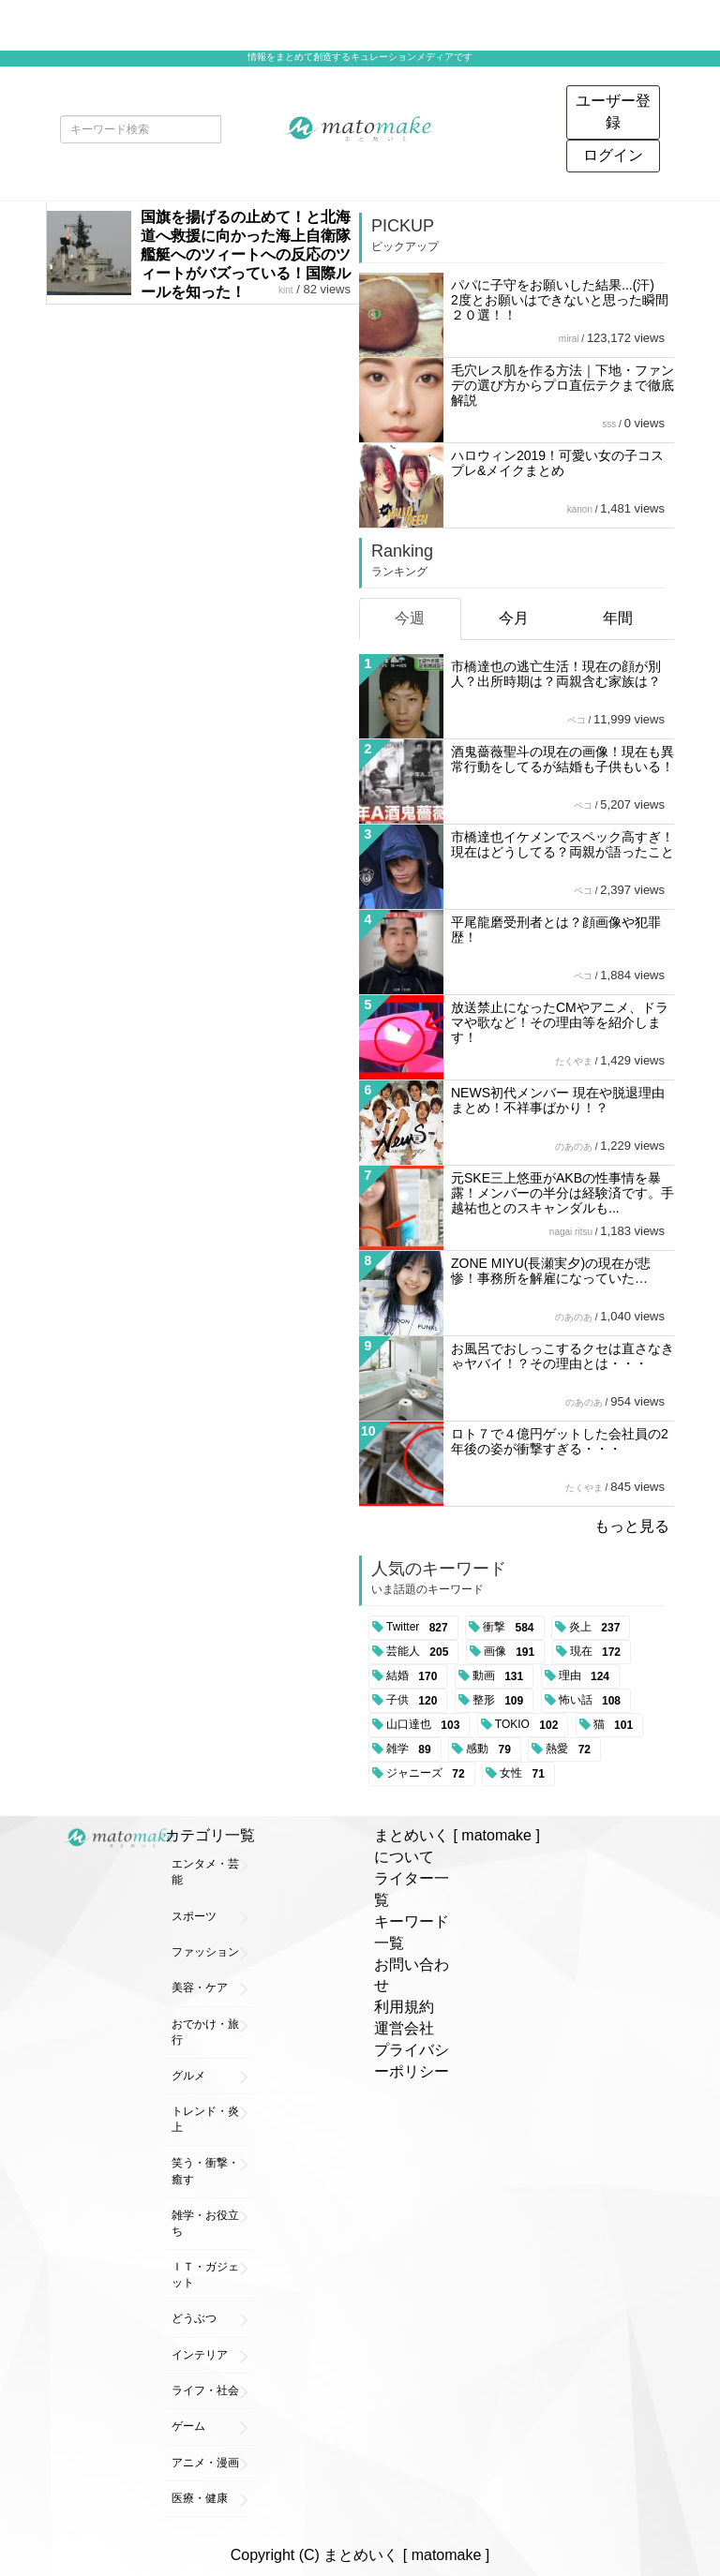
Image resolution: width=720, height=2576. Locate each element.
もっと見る (631, 1526)
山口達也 (426, 1725)
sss (609, 424)
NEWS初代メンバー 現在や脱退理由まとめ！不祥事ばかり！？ (558, 1100)
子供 (414, 1700)
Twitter (420, 1627)
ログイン (613, 155)
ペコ (576, 720)
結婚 (414, 1676)
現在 (598, 1652)
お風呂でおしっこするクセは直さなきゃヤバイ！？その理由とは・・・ (562, 1356)
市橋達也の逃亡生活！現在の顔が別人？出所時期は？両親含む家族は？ (556, 674)
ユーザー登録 (613, 111)
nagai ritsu (570, 1232)
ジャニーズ (429, 1773)
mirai (569, 339)
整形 (501, 1700)
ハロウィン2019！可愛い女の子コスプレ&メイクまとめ (557, 463)
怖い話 (593, 1700)
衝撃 (511, 1627)
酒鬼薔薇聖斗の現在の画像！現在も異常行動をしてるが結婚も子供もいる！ (562, 759)
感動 (492, 1749)
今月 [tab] (514, 618)
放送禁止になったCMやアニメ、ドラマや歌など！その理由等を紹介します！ (559, 1022)
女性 (525, 1773)
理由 (587, 1676)
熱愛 (571, 1749)
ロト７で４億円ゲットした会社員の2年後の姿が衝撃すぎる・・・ (559, 1441)
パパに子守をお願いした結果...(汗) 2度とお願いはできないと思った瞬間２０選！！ (559, 299)
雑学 (412, 1749)
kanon (579, 509)
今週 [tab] (410, 618)
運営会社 (404, 2028)
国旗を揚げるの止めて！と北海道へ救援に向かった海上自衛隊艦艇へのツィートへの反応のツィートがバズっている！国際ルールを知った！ (246, 254)
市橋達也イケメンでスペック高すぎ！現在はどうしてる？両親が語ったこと (562, 844)
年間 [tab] (618, 618)
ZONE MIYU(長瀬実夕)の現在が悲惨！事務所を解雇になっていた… (551, 1271)
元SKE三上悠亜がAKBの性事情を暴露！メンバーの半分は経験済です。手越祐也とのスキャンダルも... (562, 1192)
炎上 (597, 1627)
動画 (501, 1676)
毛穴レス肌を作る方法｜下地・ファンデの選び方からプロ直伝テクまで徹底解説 (562, 385)
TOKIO (529, 1725)
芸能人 (420, 1652)
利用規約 (404, 2007)
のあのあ (573, 1146)
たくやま (573, 1061)
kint (285, 290)
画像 (512, 1652)
